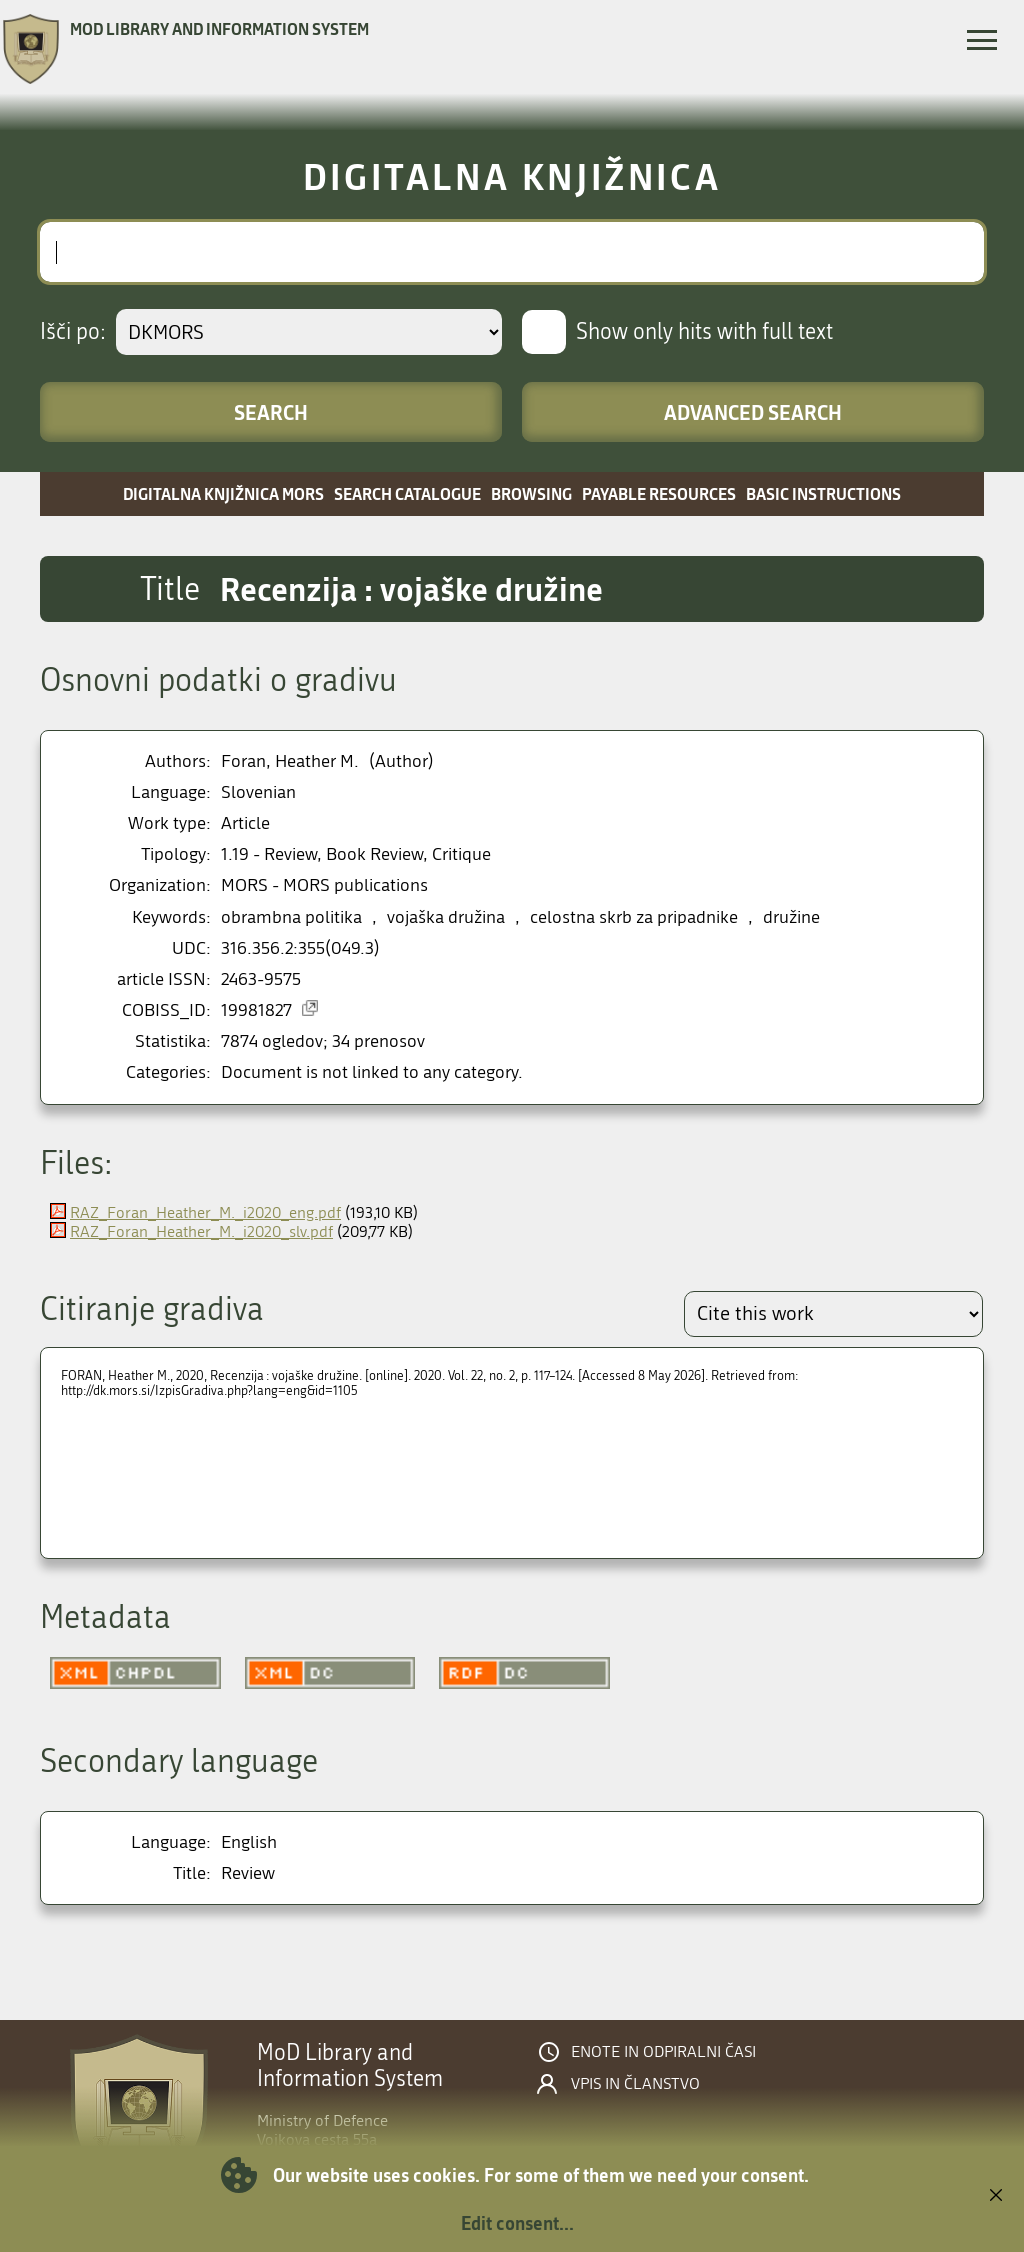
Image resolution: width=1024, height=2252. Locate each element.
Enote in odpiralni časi (663, 2052)
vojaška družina (446, 917)
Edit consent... (517, 2223)
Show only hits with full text (704, 332)
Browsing (531, 493)
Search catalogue (407, 493)
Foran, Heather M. (290, 761)
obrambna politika (291, 917)
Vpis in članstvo (635, 2084)
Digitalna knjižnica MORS (223, 493)
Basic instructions (823, 493)
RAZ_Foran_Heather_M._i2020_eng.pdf (205, 1212)
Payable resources (659, 493)
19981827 (256, 1010)
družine (791, 917)
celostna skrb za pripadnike (634, 917)
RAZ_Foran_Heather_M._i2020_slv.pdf (201, 1231)
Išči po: (73, 332)
